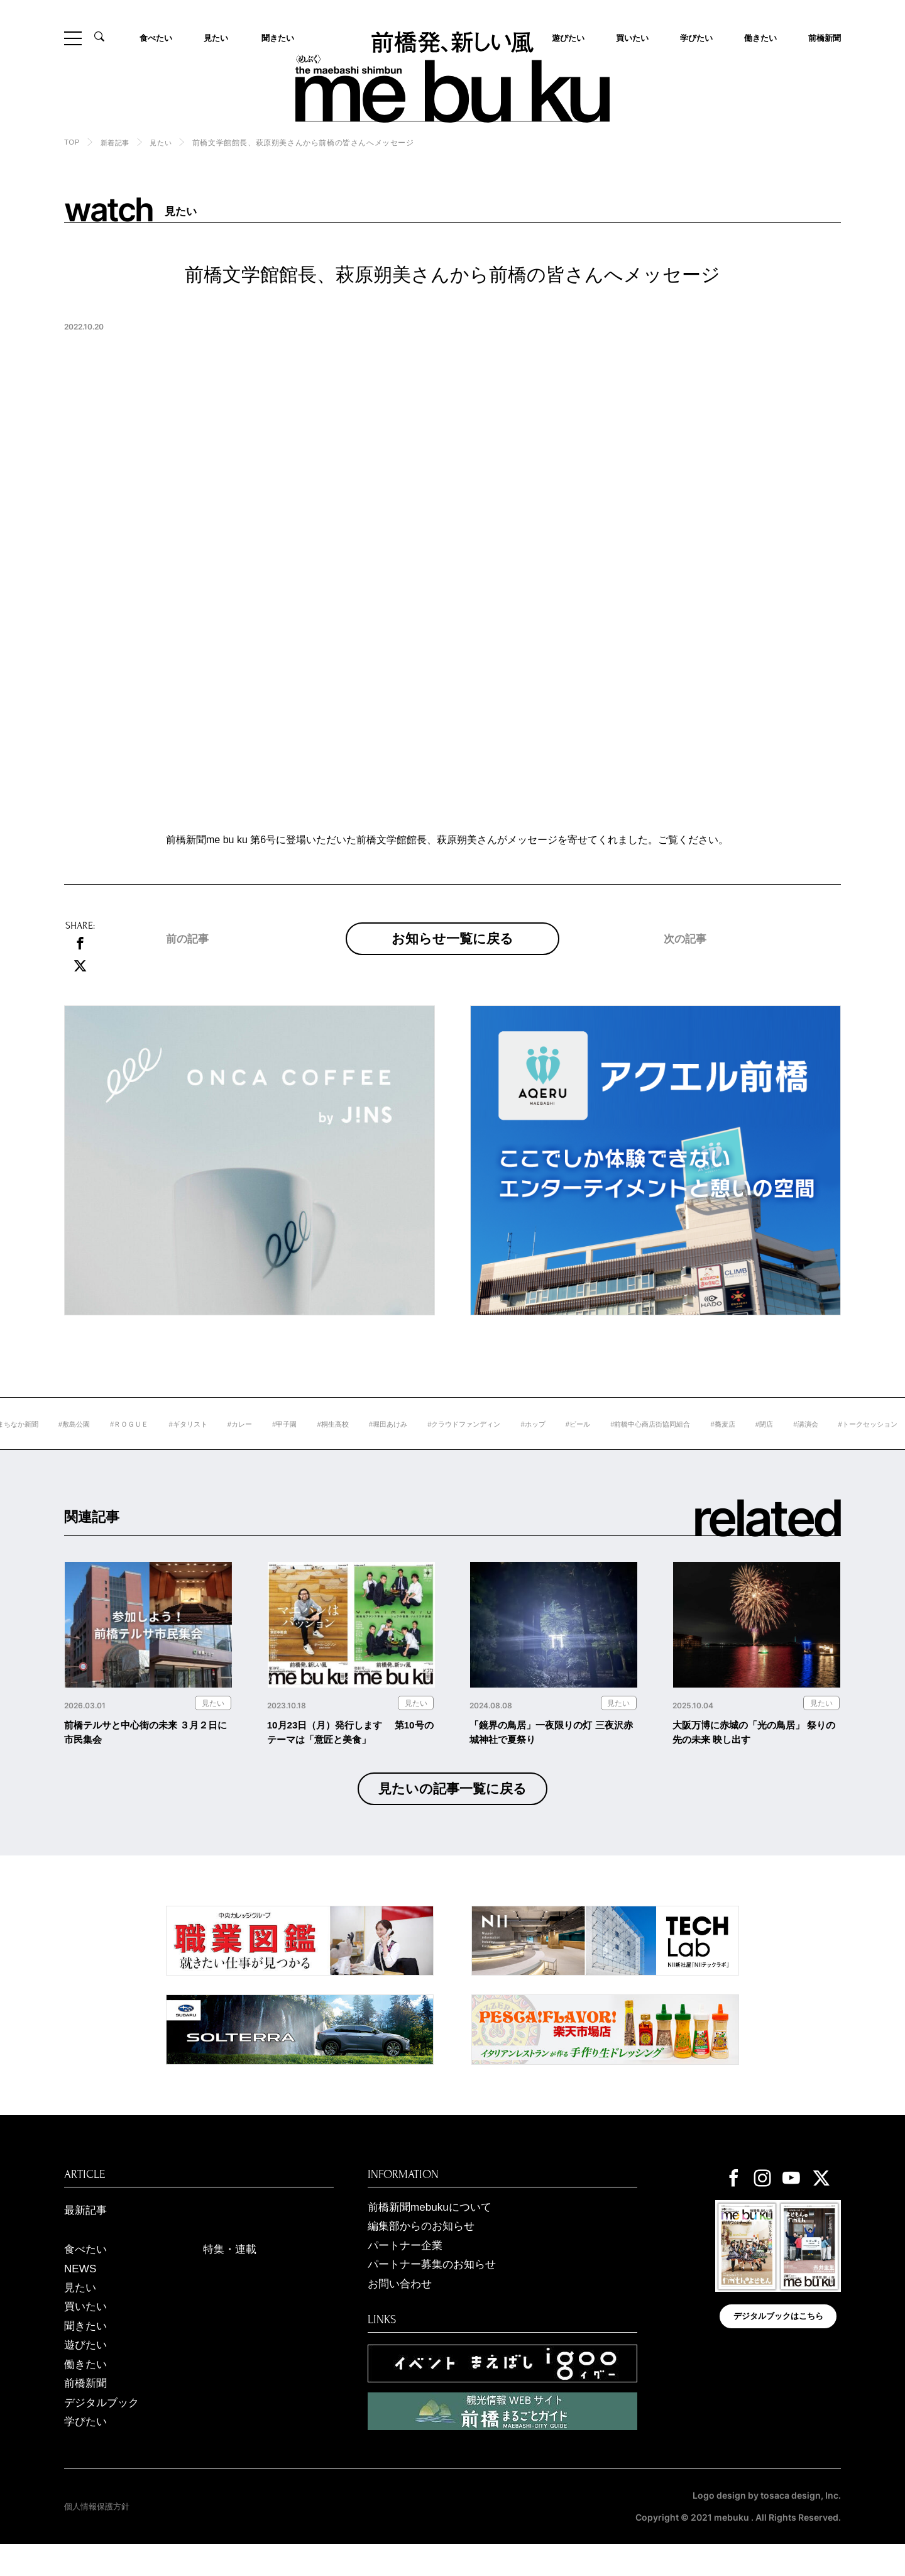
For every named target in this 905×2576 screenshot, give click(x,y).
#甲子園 (345, 1443)
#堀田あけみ (454, 1443)
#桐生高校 (396, 1443)
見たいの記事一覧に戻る (452, 1810)
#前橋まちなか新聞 (54, 1443)
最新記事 (86, 2233)
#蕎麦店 (809, 1443)
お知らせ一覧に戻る (453, 948)
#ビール (655, 1443)
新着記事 (117, 142)
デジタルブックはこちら (778, 2341)
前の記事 (188, 965)
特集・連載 (231, 2273)
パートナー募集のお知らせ (435, 2290)
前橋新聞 (823, 38)
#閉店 (853, 1443)
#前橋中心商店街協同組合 (732, 1443)
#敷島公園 (123, 1443)
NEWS (81, 2293)
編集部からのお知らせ (424, 2250)
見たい (217, 38)
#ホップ (608, 1443)
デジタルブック (103, 2433)
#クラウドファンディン (535, 1443)
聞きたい (276, 38)
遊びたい (86, 2373)
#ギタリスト (244, 1443)
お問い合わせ (402, 2310)
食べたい (157, 38)
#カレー (298, 1443)
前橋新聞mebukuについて (433, 2230)
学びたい (695, 38)
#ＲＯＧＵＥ (182, 1443)
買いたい (631, 38)
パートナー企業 (407, 2270)
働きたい (759, 38)
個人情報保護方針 (99, 2538)
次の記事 (686, 965)
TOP (72, 142)
